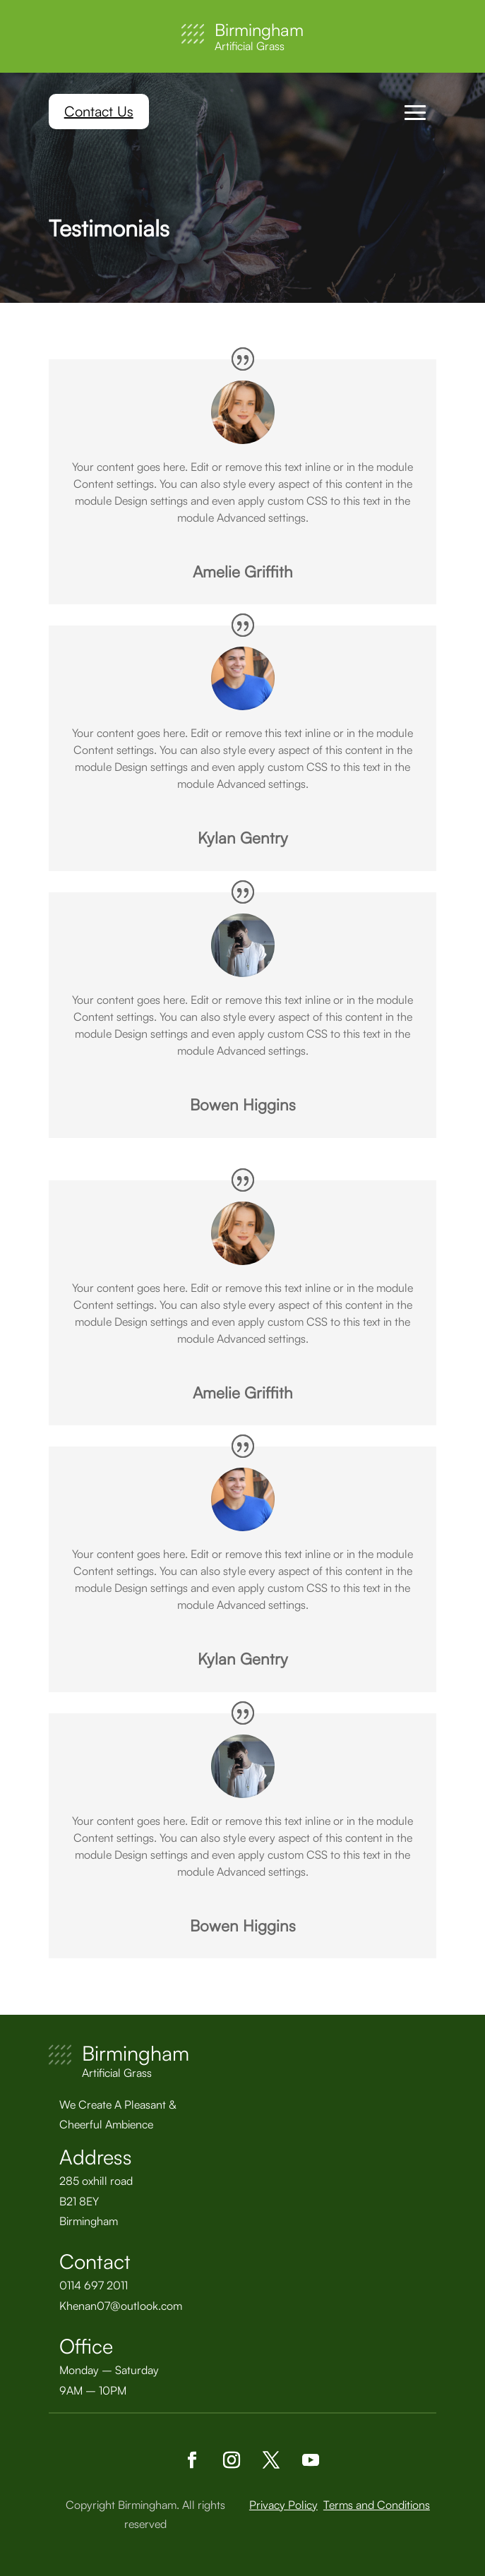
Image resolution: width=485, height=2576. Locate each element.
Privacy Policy (283, 2505)
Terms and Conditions (376, 2505)
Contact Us (98, 111)
